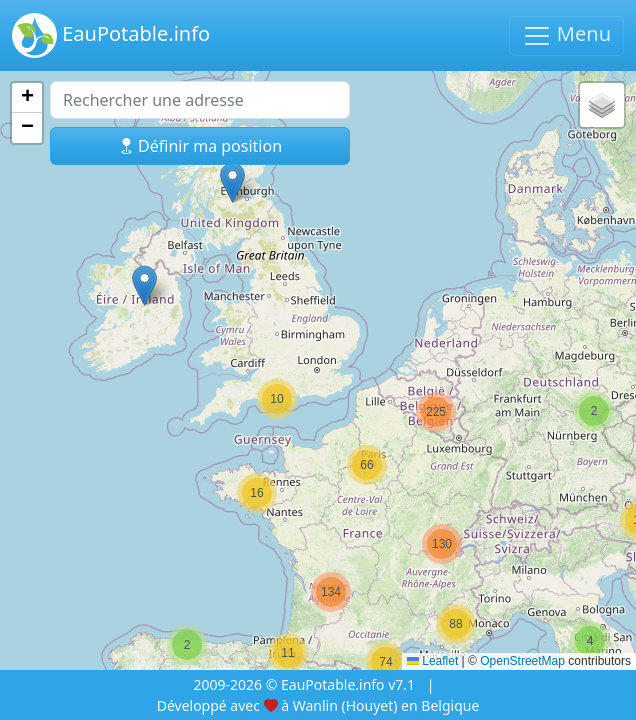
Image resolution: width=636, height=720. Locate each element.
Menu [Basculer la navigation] (566, 35)
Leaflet (432, 661)
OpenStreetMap (522, 661)
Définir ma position (200, 146)
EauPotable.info (111, 35)
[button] (187, 645)
